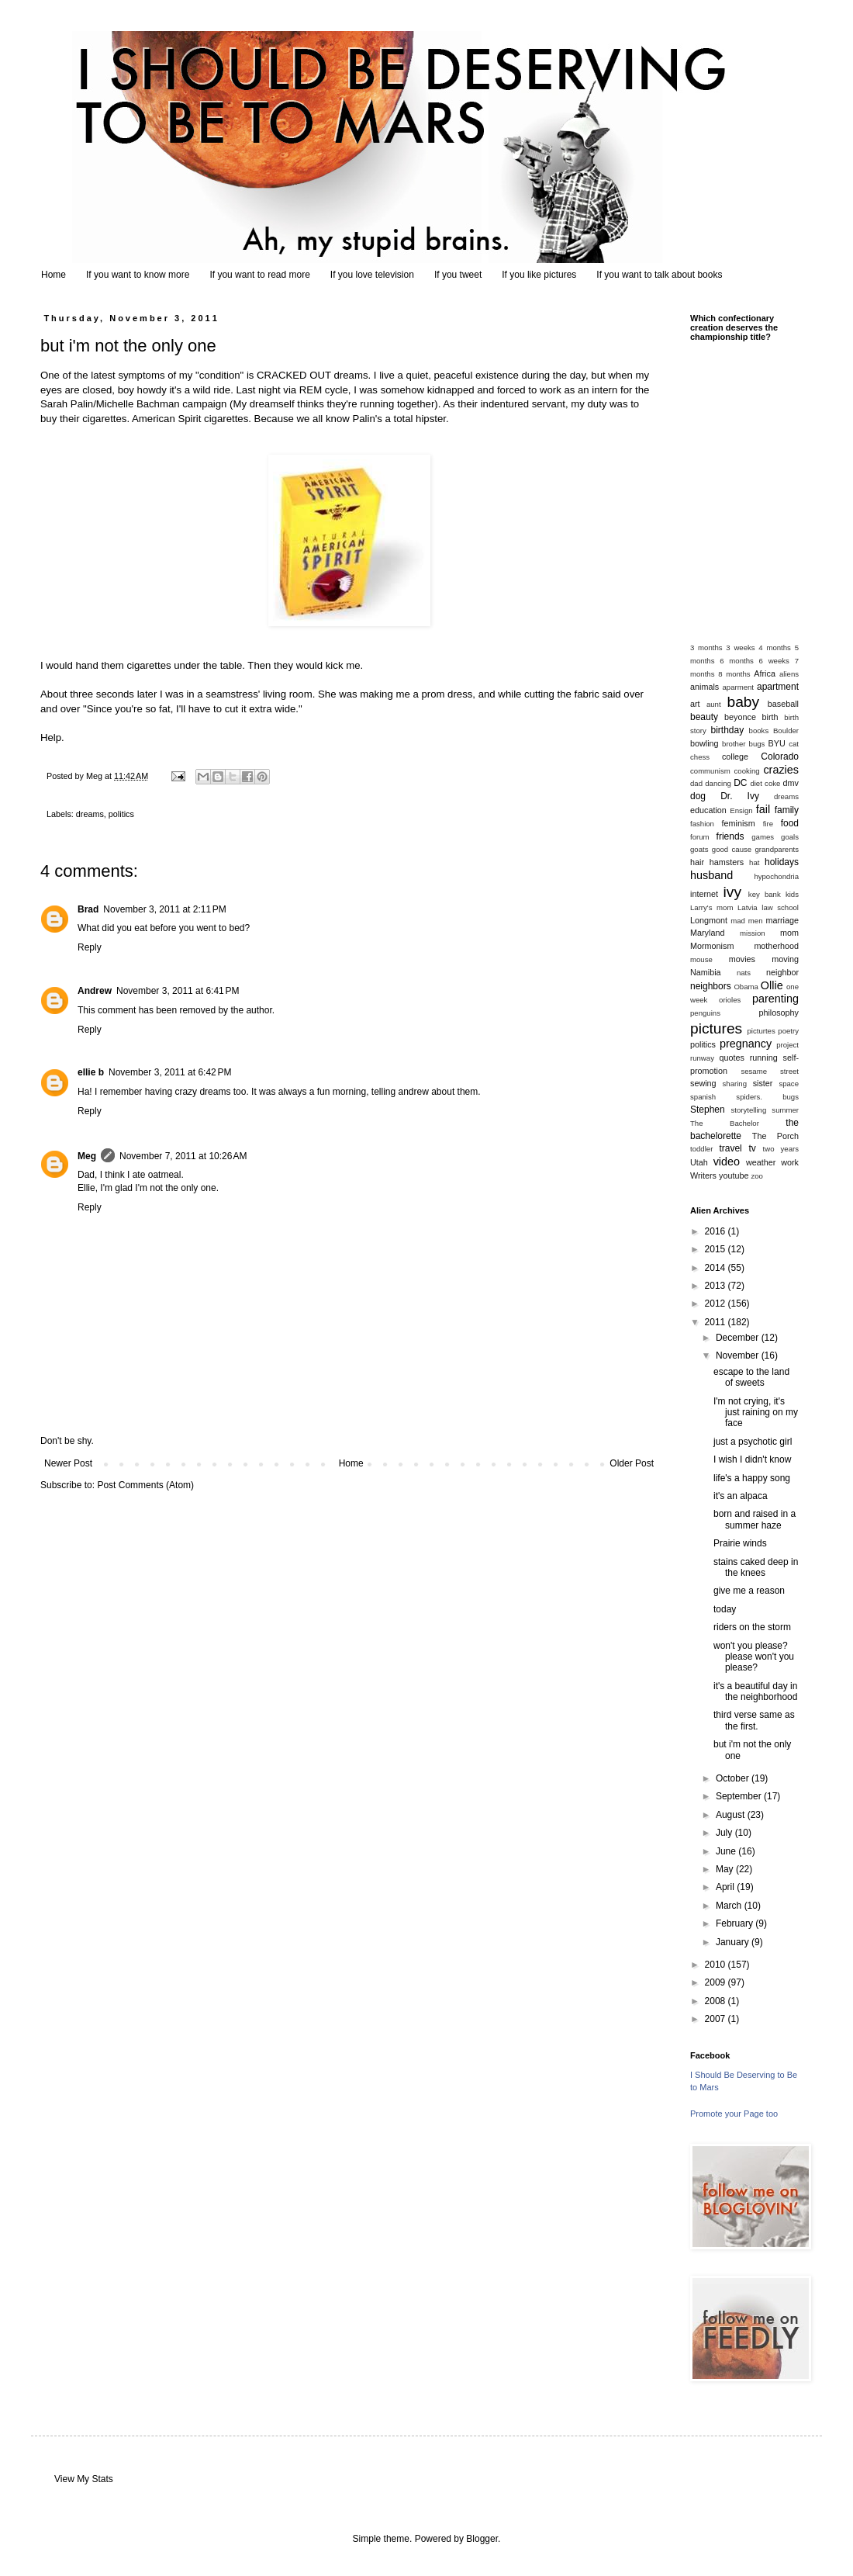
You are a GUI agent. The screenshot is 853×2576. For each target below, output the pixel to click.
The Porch (775, 1136)
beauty (704, 717)
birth (770, 717)
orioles (730, 999)
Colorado (780, 756)
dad (696, 783)
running (764, 1057)
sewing (703, 1083)
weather (760, 1162)
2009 (716, 1982)
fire (768, 823)
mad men (746, 920)
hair (697, 862)
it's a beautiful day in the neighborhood (755, 1691)
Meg (87, 1156)
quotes (731, 1057)
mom (789, 932)
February (735, 1923)
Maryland (707, 932)
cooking (747, 771)
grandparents (777, 849)
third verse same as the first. (754, 1720)
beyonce (740, 717)
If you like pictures (539, 274)
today (724, 1609)
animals (704, 686)
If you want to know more (137, 274)
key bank (764, 894)
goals (790, 837)
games (762, 837)
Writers (703, 1175)
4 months (774, 647)
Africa (764, 673)
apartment (778, 686)
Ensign (741, 810)
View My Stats (83, 2479)
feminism (738, 823)
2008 (716, 2001)
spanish (703, 1096)
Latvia (747, 907)
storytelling (748, 1110)
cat (794, 743)
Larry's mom (711, 907)
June (727, 1851)
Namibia (705, 972)
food (790, 823)
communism (710, 771)
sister (763, 1083)
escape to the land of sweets (751, 1377)
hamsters (727, 862)
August (732, 1814)
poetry (788, 1031)
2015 (716, 1249)
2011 (716, 1322)
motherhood (776, 945)
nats (744, 972)
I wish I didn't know (752, 1459)
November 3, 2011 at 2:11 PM (164, 909)
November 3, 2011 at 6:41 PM (177, 990)
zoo (756, 1176)
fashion (702, 823)
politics (121, 814)
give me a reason (749, 1590)
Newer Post (68, 1463)
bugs (757, 743)
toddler (701, 1148)
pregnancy (746, 1043)
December (738, 1337)
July (725, 1832)
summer (785, 1110)
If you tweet (458, 274)
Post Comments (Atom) (145, 1485)
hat (754, 862)
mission (752, 933)
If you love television (372, 274)
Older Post (632, 1463)
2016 (716, 1231)
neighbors (710, 986)
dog (698, 796)
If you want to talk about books (659, 274)
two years (781, 1148)
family (787, 810)
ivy (732, 892)
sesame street (770, 1071)
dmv (791, 783)
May (726, 1869)
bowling (704, 743)
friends (730, 836)
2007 (716, 2018)
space (789, 1083)
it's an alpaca (740, 1496)
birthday (727, 730)
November (738, 1355)
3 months (706, 647)
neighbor (782, 972)
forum (700, 837)
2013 (716, 1285)
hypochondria (776, 876)
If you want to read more (259, 274)
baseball (783, 703)
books (759, 730)
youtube (733, 1175)
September (740, 1796)
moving (785, 959)
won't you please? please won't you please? (753, 1657)
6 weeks (774, 660)
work (790, 1162)
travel (730, 1148)
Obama (746, 986)
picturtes (761, 1031)
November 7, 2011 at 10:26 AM (183, 1156)
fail (763, 809)
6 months (737, 660)
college (735, 756)
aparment (739, 687)
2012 (716, 1303)
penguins (705, 1013)
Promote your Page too (734, 2113)
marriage (782, 920)
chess (700, 757)
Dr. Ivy (739, 796)
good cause (731, 849)
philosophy (778, 1012)
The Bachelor (724, 1123)
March (730, 1905)
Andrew (95, 990)
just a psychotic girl (752, 1441)
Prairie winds (740, 1543)
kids (792, 894)
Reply (90, 947)
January (733, 1942)
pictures (716, 1028)
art (695, 703)
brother (733, 743)
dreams (90, 814)
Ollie (772, 985)
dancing (718, 783)
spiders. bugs (767, 1096)
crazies (781, 769)
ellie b (91, 1072)
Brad (88, 909)
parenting (775, 998)
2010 (716, 1964)
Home (53, 274)
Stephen (707, 1109)
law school (780, 907)
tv (751, 1148)
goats (699, 849)
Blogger (482, 2538)
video (726, 1161)
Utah (699, 1162)
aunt (713, 704)
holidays (782, 862)
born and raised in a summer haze (754, 1519)
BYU (777, 743)
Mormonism (712, 945)
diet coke (765, 783)
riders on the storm (752, 1627)
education (708, 810)
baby (743, 702)
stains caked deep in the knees (755, 1567)
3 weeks (740, 647)
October (733, 1778)
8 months (734, 674)
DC (740, 782)
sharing (735, 1083)
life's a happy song (751, 1478)
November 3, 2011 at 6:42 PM (170, 1072)
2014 (716, 1267)
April (726, 1887)
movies (742, 959)
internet (704, 893)
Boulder (786, 730)
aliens (789, 674)
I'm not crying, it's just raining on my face (755, 1412)
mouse (701, 959)
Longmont (708, 920)
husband (711, 875)
